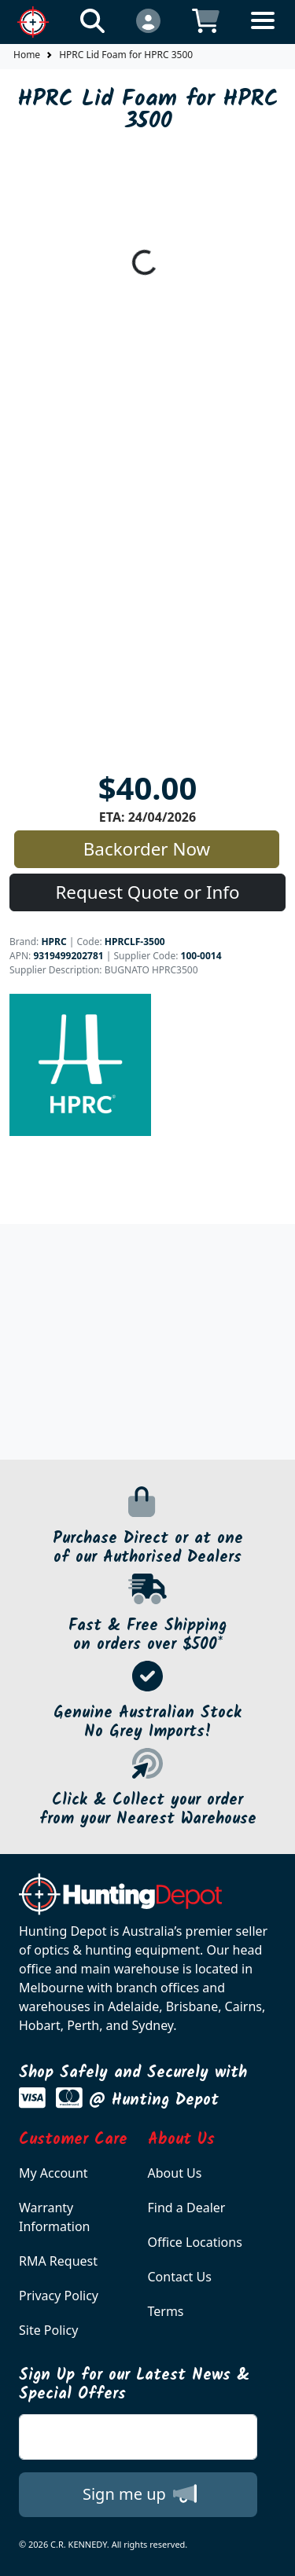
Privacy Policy (58, 2295)
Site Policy (48, 2330)
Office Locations (195, 2242)
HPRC (53, 941)
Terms (166, 2311)
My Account (53, 2173)
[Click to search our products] (92, 20)
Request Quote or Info (147, 892)
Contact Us (180, 2276)
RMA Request (58, 2261)
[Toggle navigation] (262, 32)
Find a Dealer (187, 2207)
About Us (175, 2173)
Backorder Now (146, 849)
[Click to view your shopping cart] (205, 20)
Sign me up (140, 2493)
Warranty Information (54, 2217)
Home (26, 54)
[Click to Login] (148, 20)
